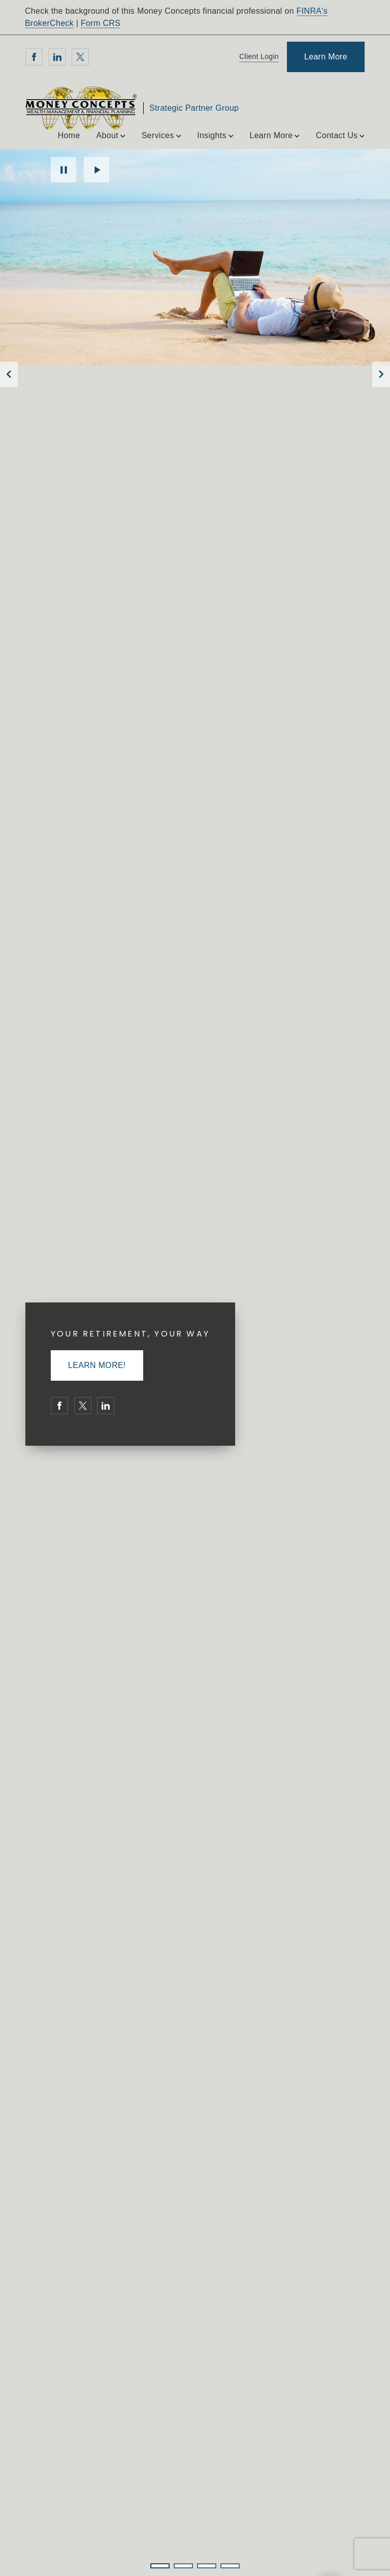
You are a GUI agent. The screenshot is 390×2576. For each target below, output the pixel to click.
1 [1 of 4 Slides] (159, 2565)
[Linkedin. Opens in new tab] (57, 57)
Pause (63, 169)
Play (96, 169)
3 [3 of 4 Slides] (206, 2565)
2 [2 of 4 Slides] (183, 2565)
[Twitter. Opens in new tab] (80, 57)
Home (69, 135)
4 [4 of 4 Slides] (230, 2565)
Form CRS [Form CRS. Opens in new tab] (100, 23)
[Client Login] (257, 57)
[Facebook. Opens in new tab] (34, 57)
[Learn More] (326, 57)
